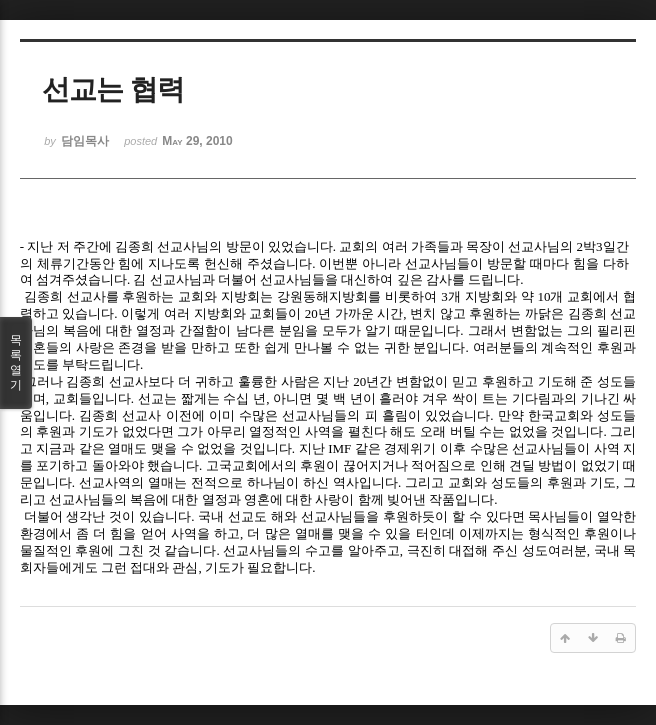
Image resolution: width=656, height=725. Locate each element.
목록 (16, 363)
